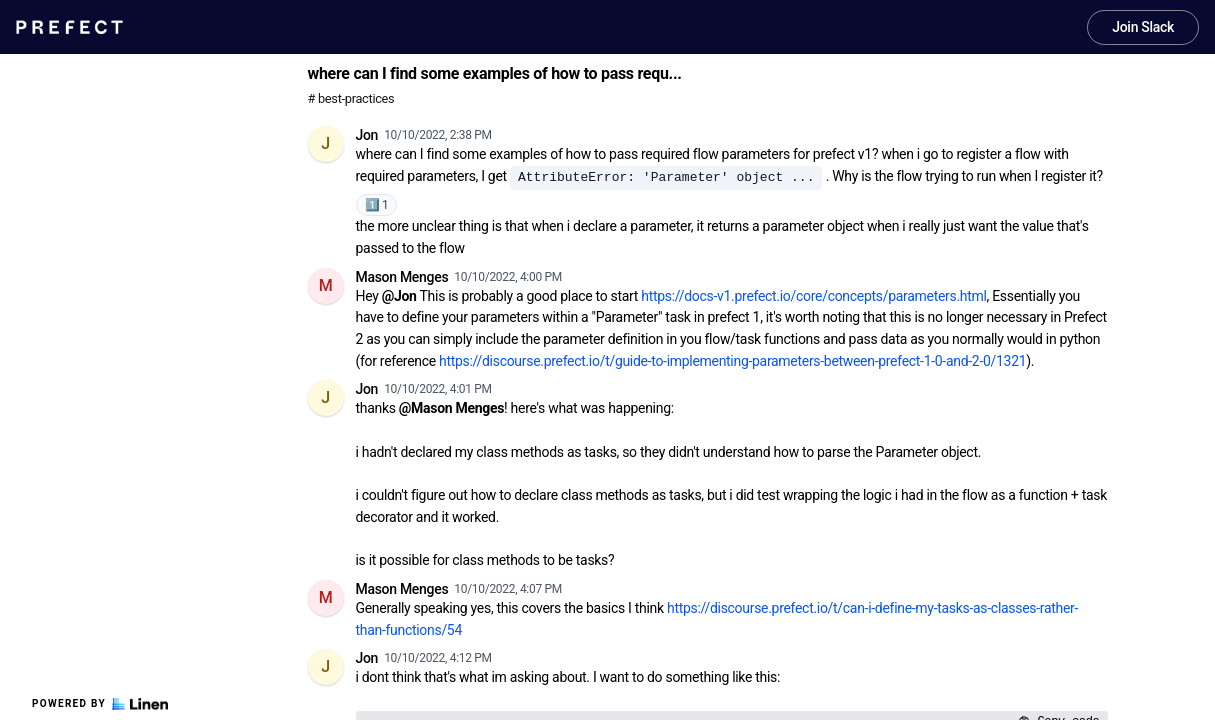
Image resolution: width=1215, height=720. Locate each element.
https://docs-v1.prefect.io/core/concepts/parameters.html (813, 296)
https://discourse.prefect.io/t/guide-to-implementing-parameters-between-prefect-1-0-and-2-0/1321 (732, 361)
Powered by (100, 704)
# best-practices (351, 98)
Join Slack (1143, 27)
